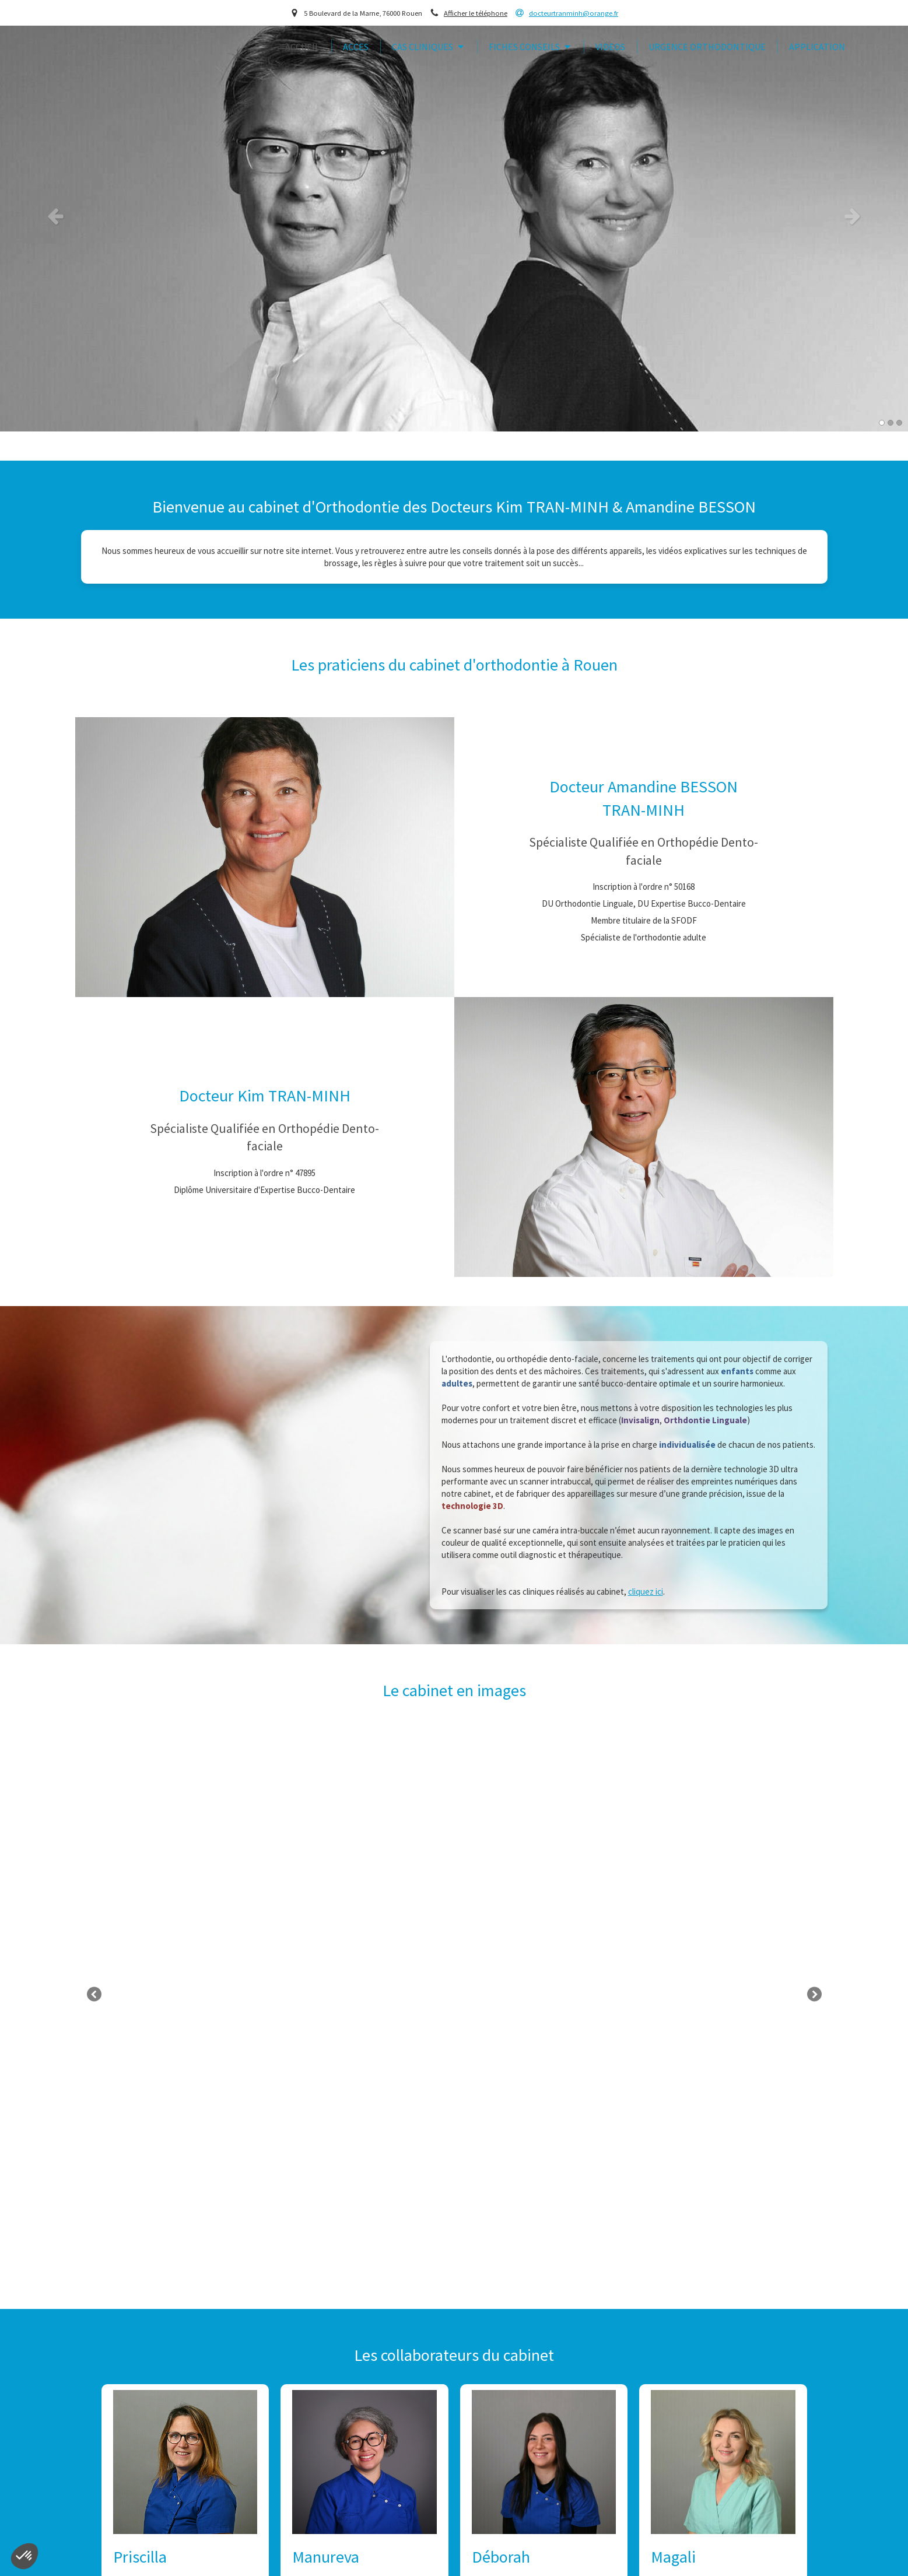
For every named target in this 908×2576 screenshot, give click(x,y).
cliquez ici (645, 1591)
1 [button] (882, 423)
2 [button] (890, 423)
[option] (454, 215)
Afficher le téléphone (475, 12)
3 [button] (899, 423)
